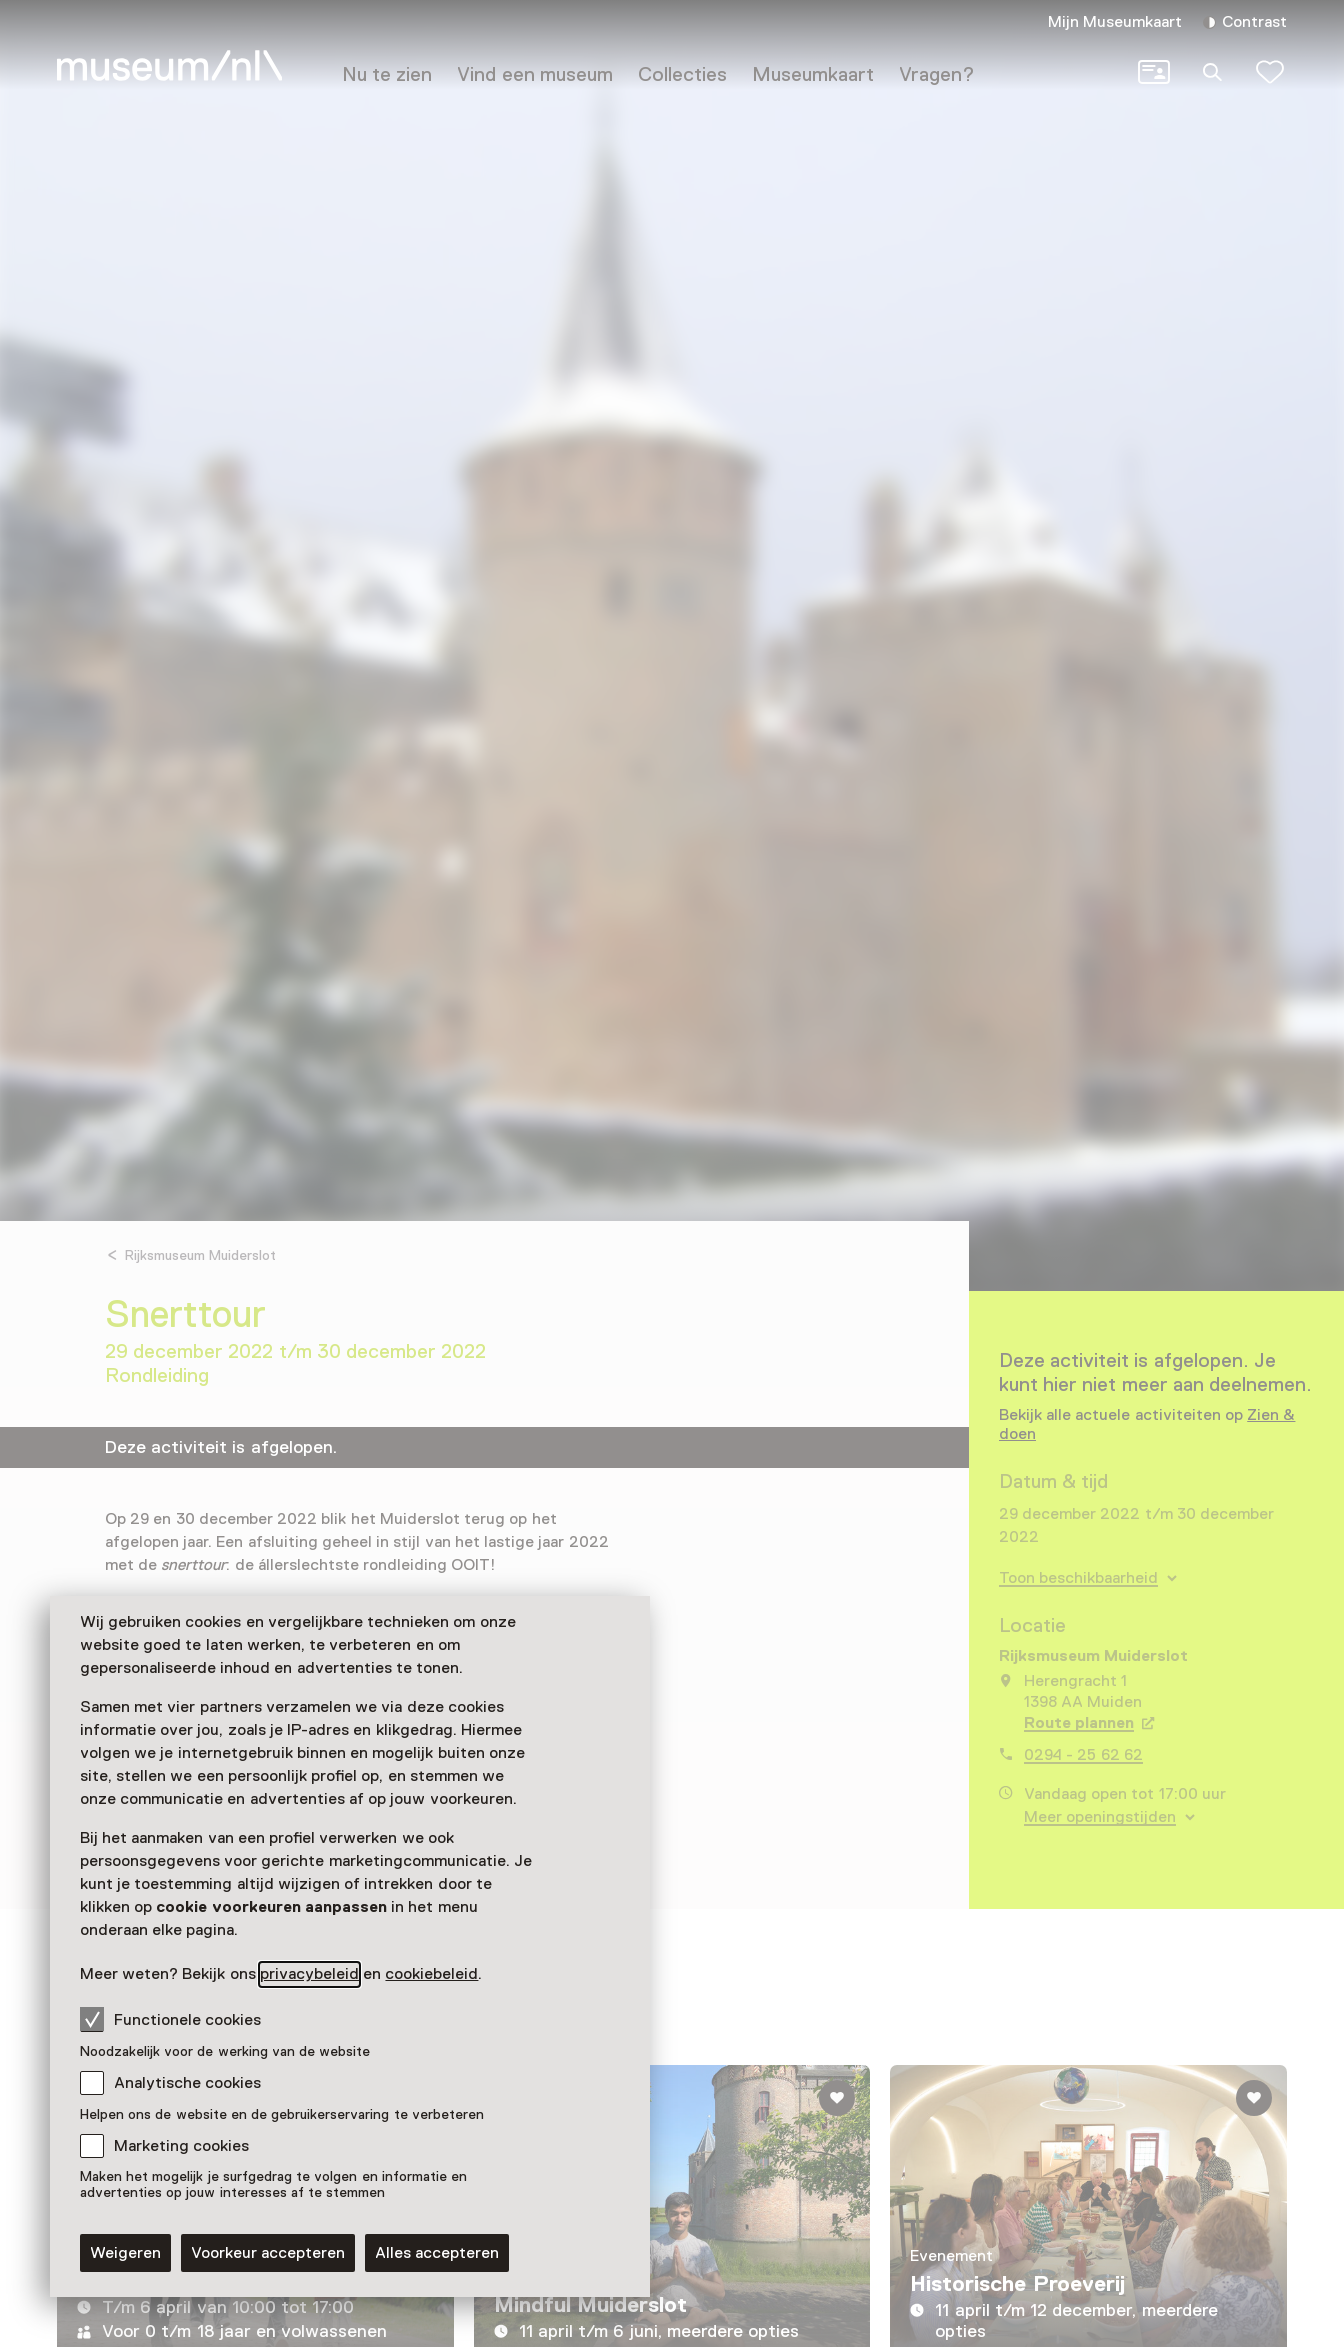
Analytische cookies (187, 2083)
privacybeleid (309, 1974)
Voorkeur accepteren (268, 2253)
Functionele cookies (170, 2019)
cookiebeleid (431, 1974)
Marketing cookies (181, 2146)
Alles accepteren (437, 2253)
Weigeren (125, 2253)
